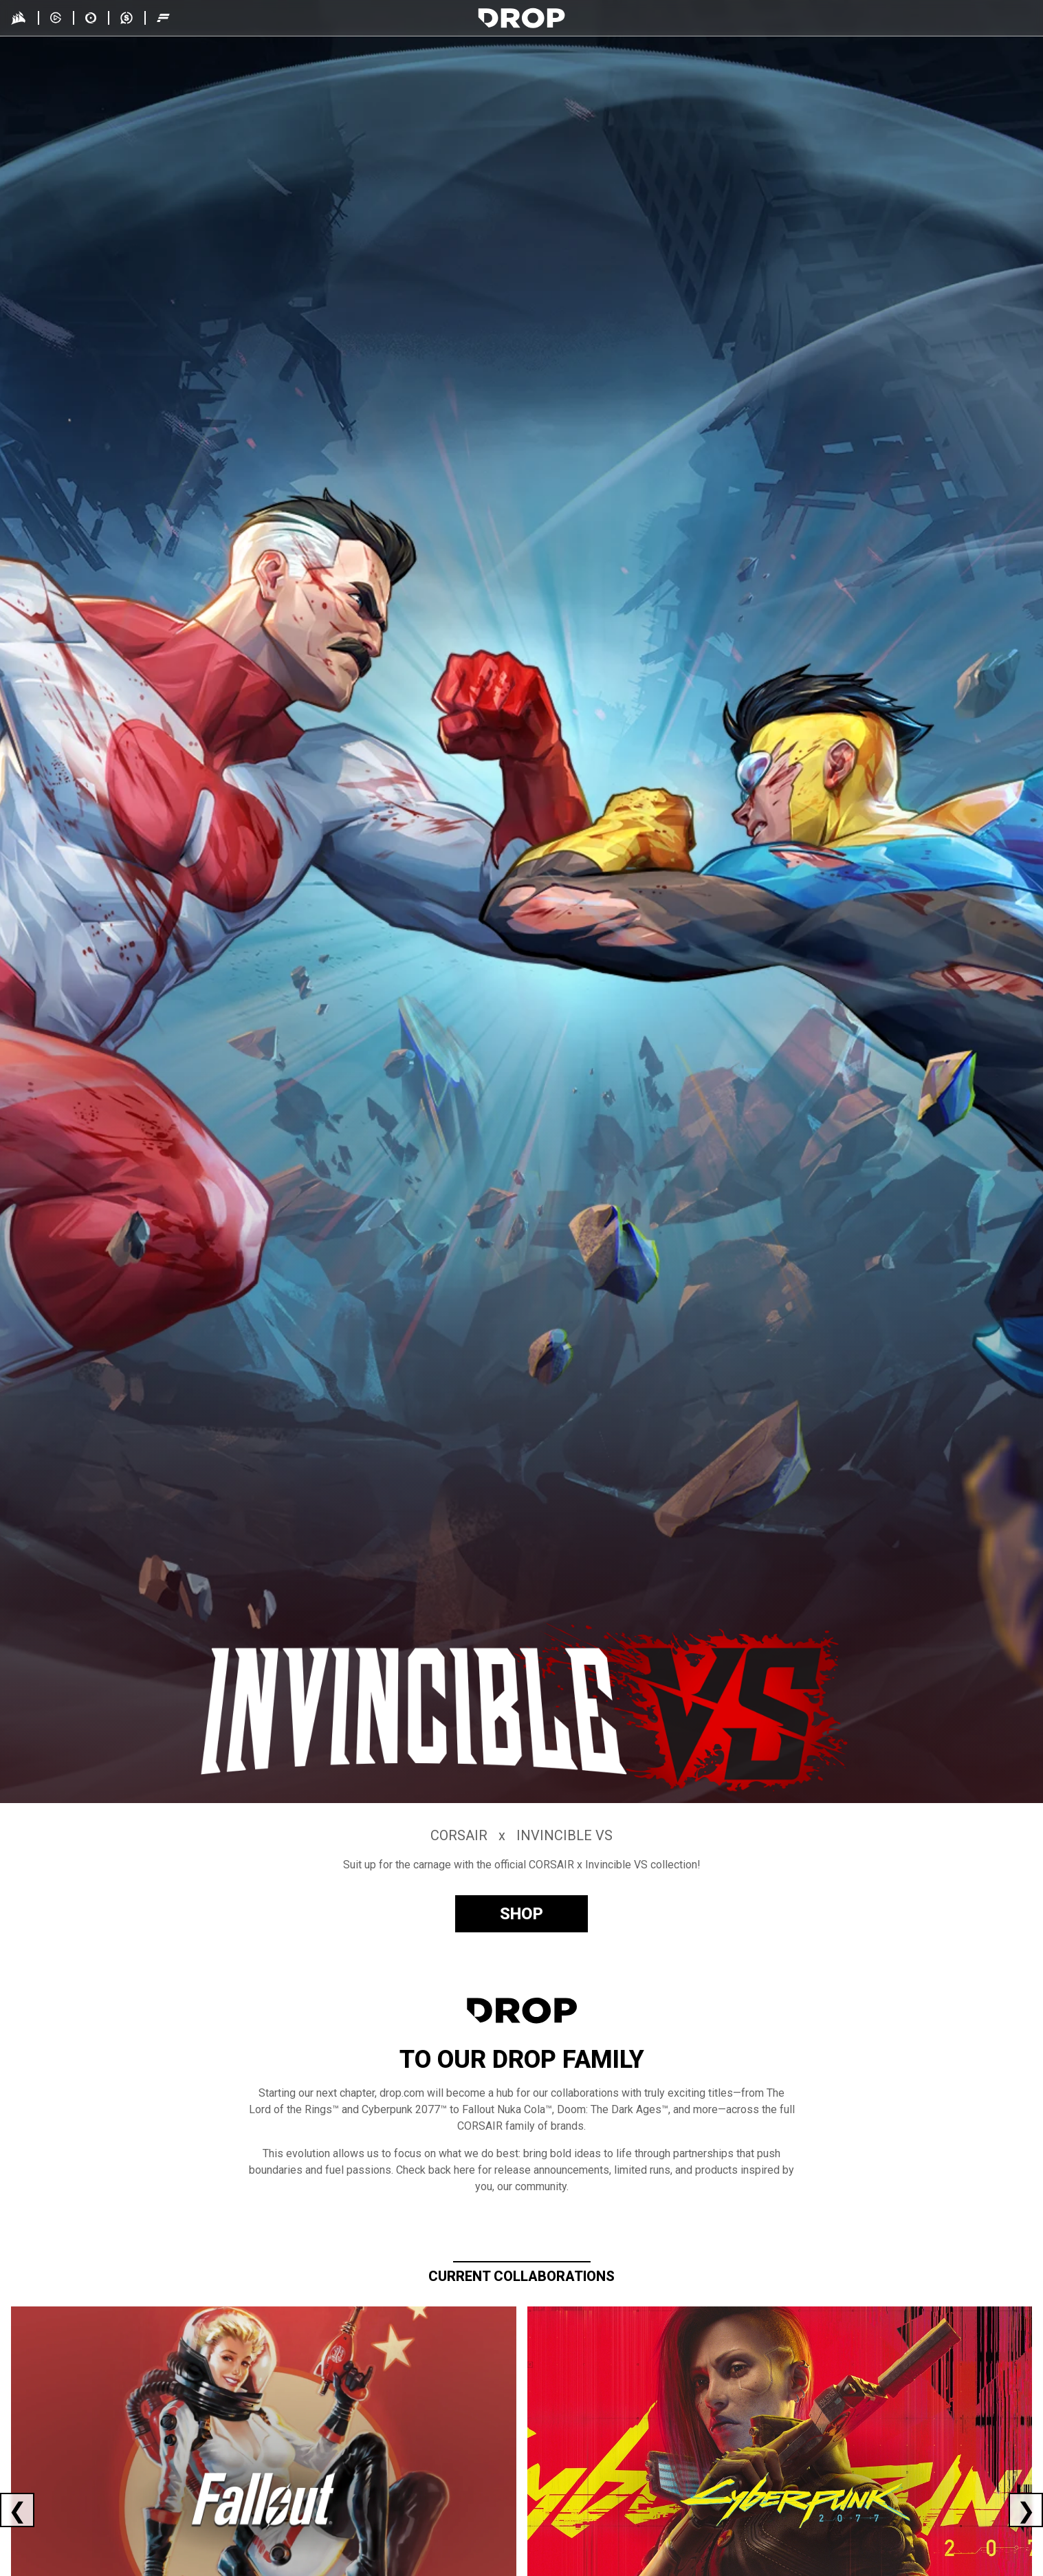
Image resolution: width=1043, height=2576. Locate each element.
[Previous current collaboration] (17, 2510)
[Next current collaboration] (1026, 2510)
